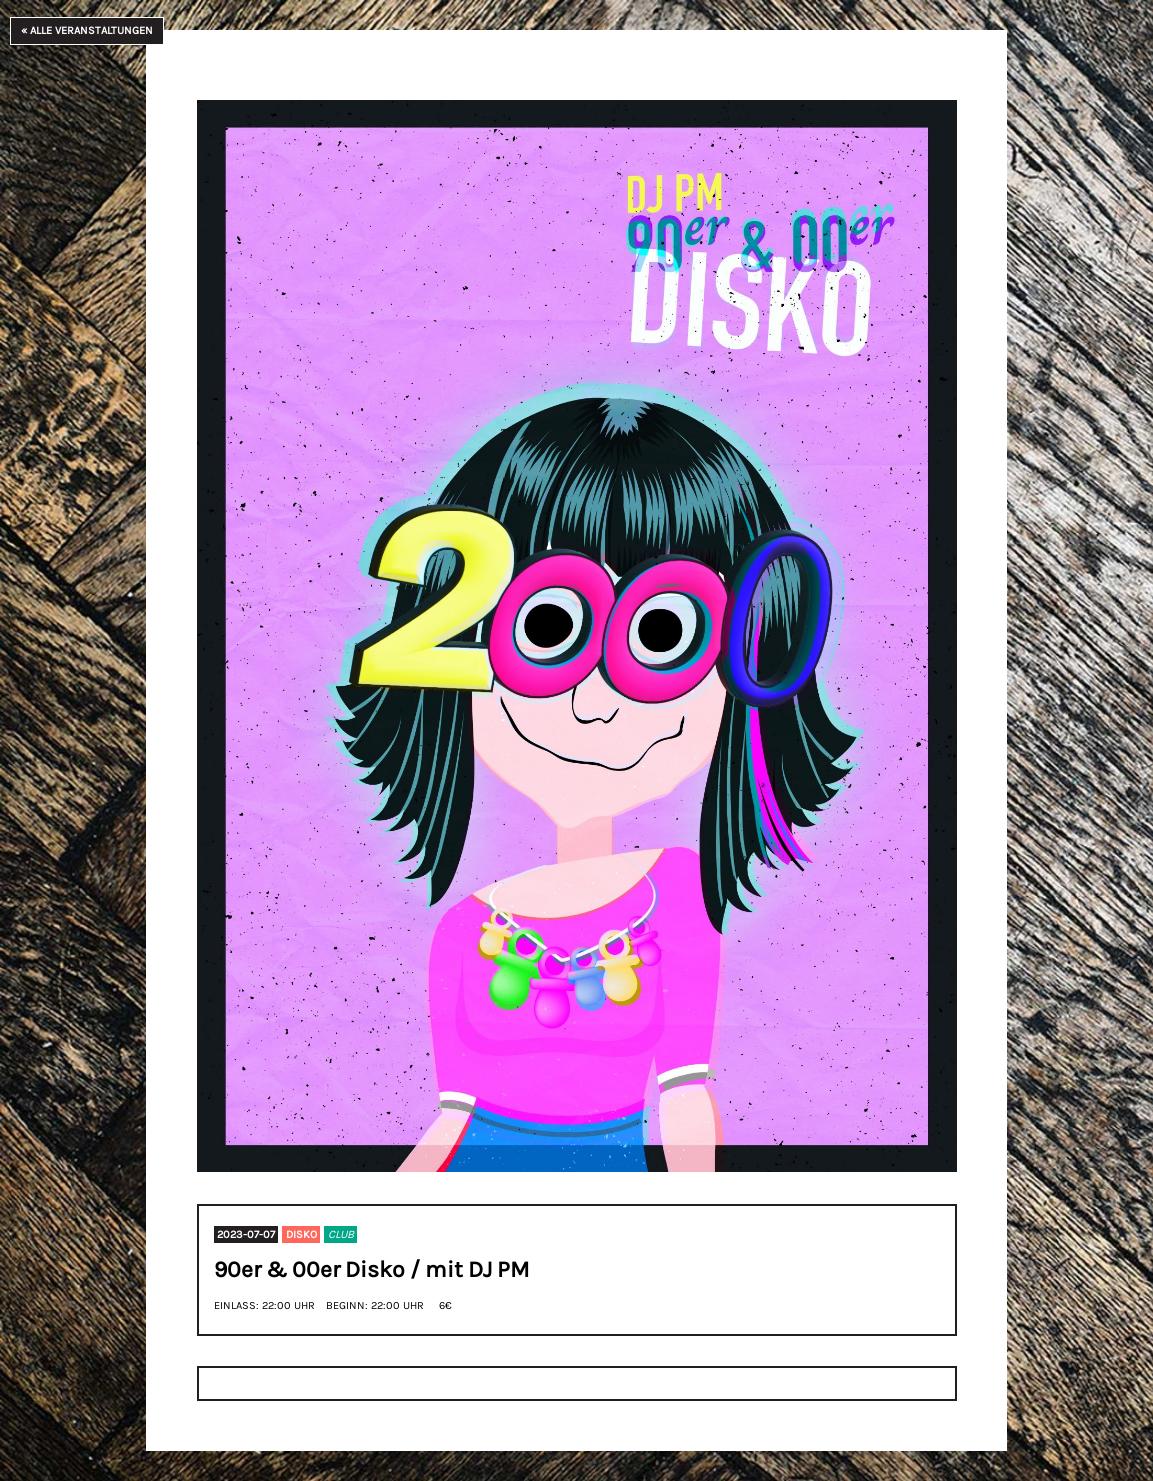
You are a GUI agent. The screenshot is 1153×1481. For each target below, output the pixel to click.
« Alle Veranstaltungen (87, 30)
